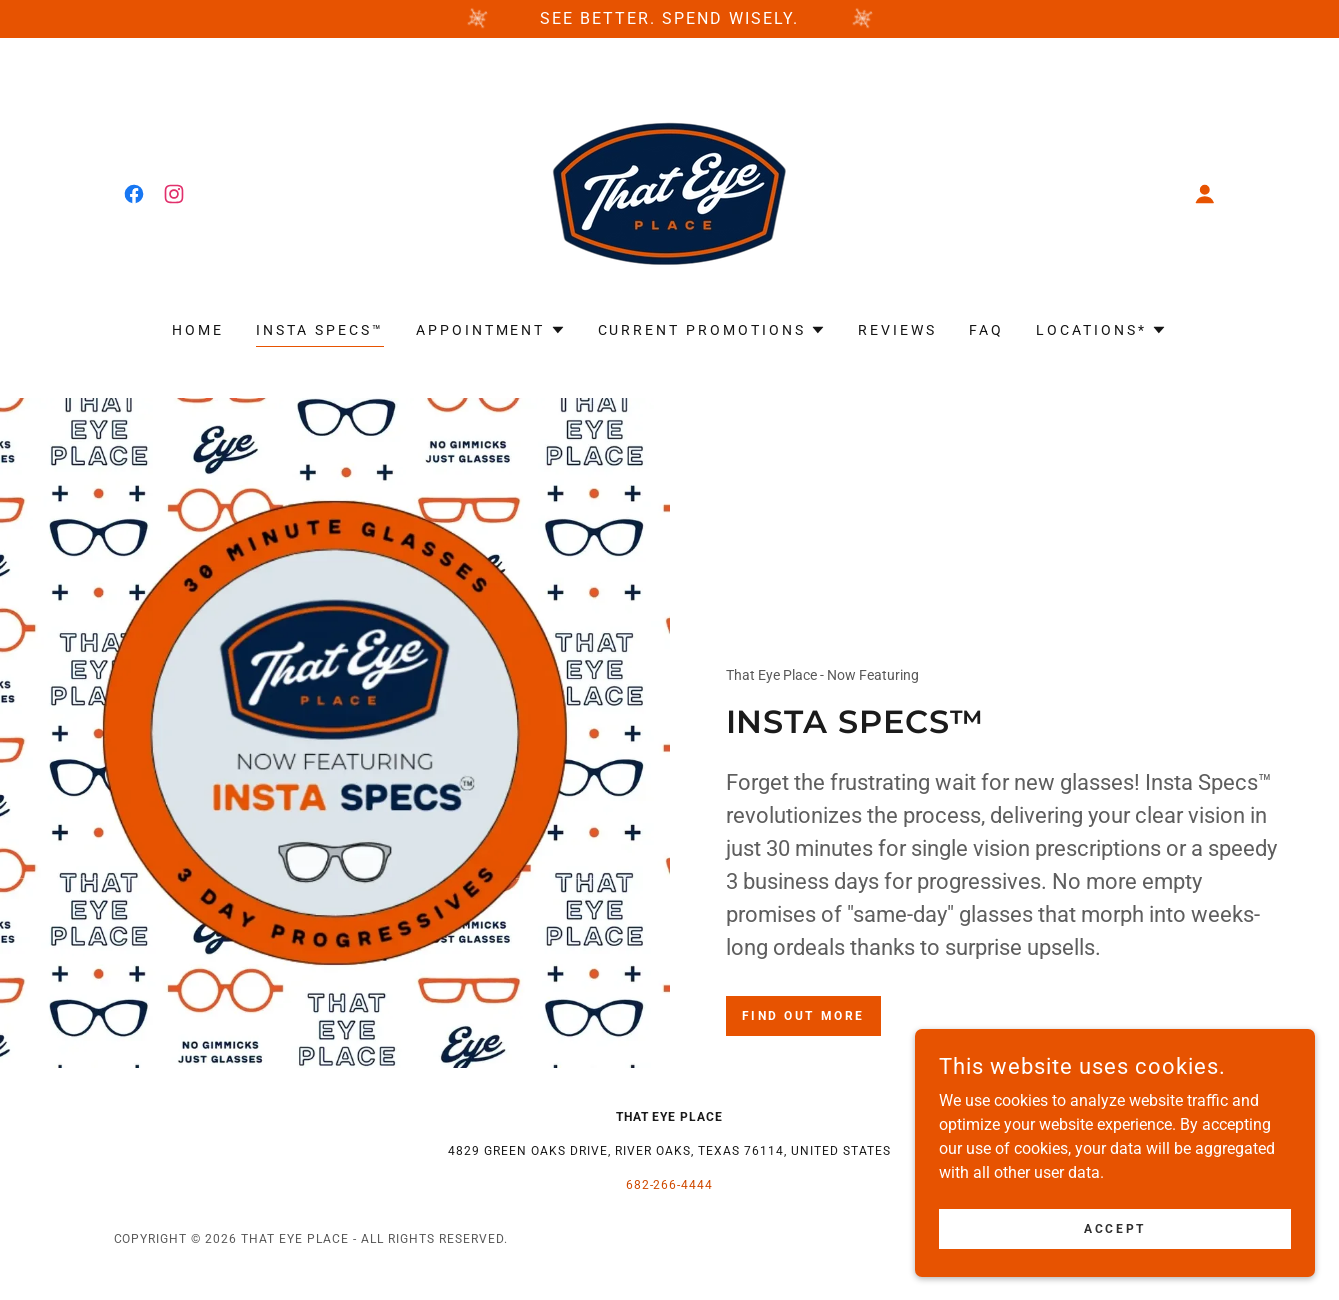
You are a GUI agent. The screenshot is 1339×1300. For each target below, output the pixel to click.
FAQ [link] (986, 330)
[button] (1205, 194)
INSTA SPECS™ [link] (320, 330)
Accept (1114, 1228)
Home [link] (198, 330)
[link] (134, 194)
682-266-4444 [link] (670, 1185)
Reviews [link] (897, 330)
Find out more (803, 1016)
